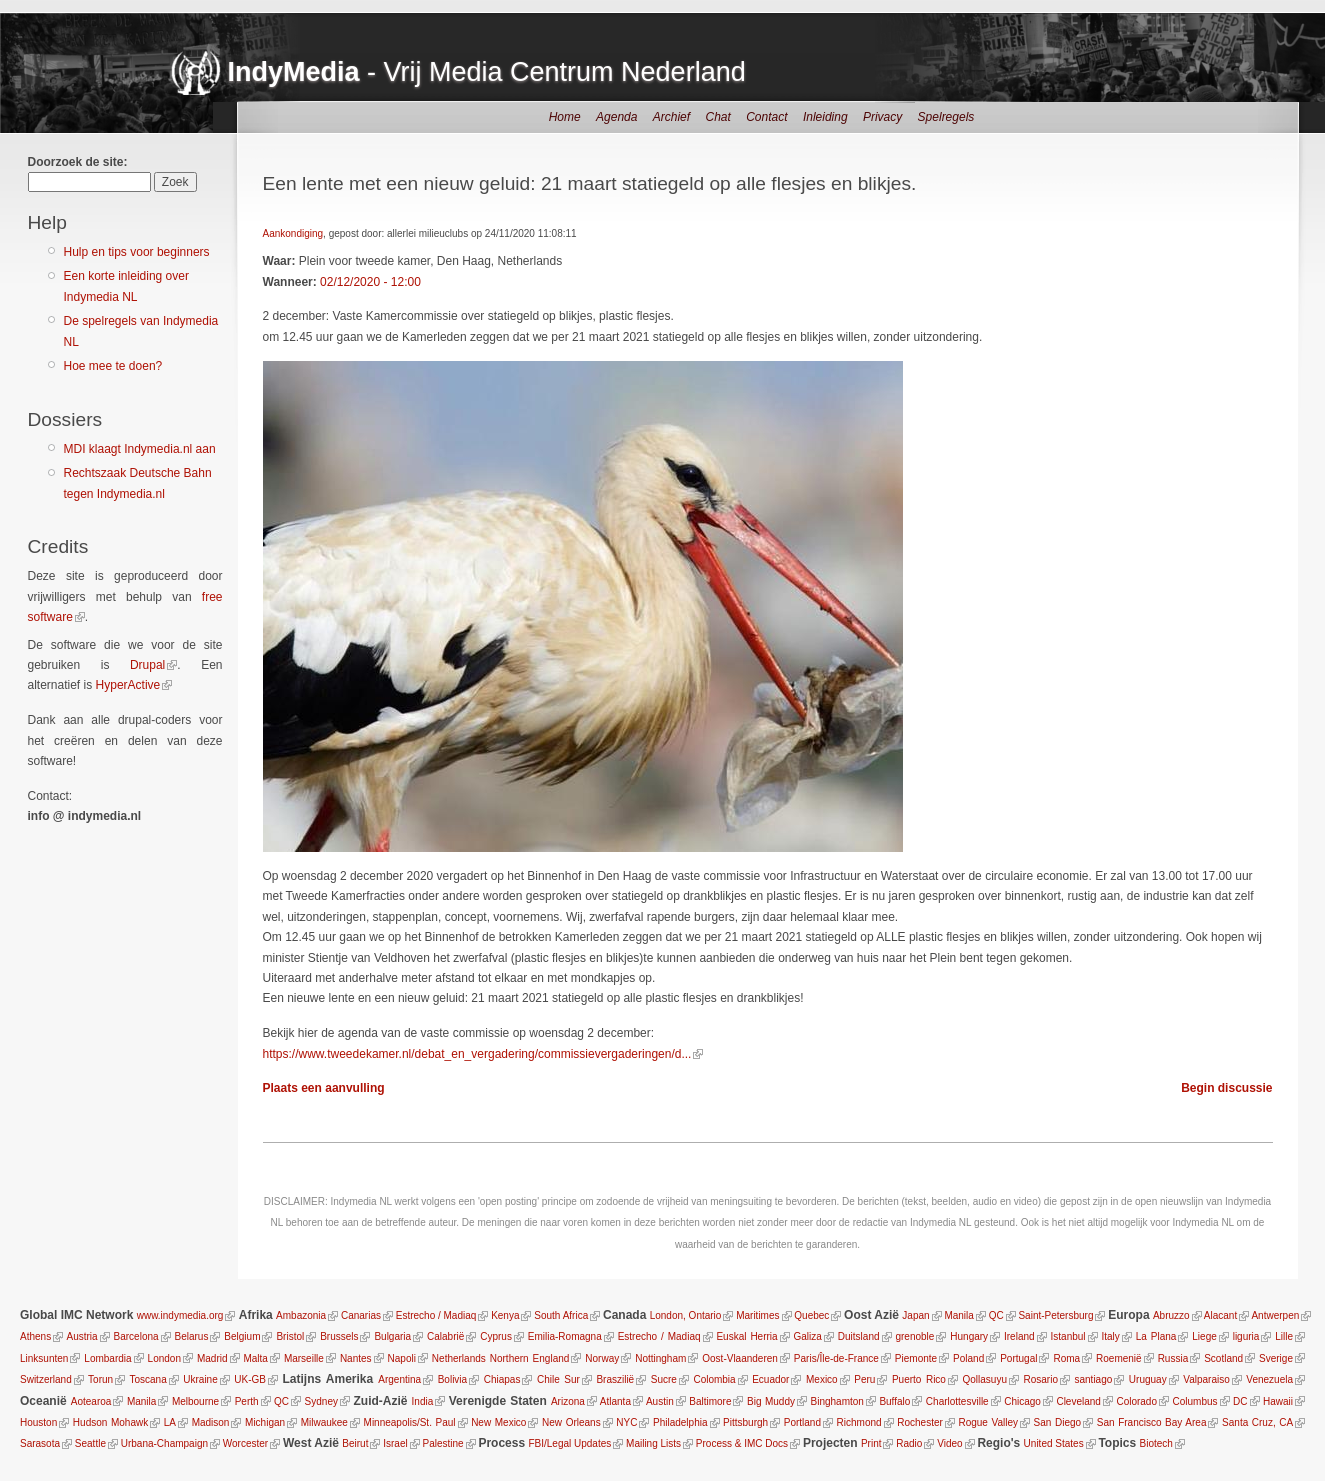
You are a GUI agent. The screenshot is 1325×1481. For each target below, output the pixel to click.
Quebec (811, 1315)
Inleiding (825, 117)
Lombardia (107, 1358)
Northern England (530, 1358)
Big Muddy (771, 1401)
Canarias (361, 1315)
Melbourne (195, 1401)
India (423, 1401)
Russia (1173, 1358)
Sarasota (40, 1443)
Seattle (90, 1443)
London (164, 1358)
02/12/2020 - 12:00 (370, 282)
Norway (602, 1358)
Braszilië (615, 1379)
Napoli (402, 1358)
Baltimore (710, 1401)
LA (170, 1422)
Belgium (242, 1336)
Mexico (822, 1379)
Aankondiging (293, 233)
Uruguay (1148, 1379)
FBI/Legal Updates (569, 1443)
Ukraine (200, 1379)
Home (565, 117)
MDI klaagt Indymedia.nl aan (140, 449)
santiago (1094, 1379)
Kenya (505, 1315)
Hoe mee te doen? (113, 366)
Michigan (265, 1422)
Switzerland (46, 1379)
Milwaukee (323, 1422)
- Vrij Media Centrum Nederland (487, 72)
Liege (1204, 1336)
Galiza (808, 1336)
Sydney (321, 1401)
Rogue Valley (989, 1422)
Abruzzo (1171, 1315)
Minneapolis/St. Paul (409, 1422)
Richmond (859, 1422)
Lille (1284, 1336)
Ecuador (770, 1379)
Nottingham (660, 1358)
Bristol (290, 1336)
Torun (100, 1379)
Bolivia (452, 1379)
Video (949, 1443)
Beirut (355, 1443)
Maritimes (757, 1315)
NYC (626, 1422)
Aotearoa (91, 1401)
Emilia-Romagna (565, 1336)
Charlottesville (957, 1401)
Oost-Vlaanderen (740, 1358)
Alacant (1220, 1315)
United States (1054, 1443)
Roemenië (1119, 1358)
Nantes (356, 1358)
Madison (210, 1422)
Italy (1110, 1336)
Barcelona (136, 1336)
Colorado (1136, 1401)
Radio (909, 1443)
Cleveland (1078, 1401)
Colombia (714, 1379)
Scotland (1223, 1358)
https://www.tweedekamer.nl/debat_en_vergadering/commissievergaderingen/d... (477, 1054)
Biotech (1156, 1443)
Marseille (304, 1358)
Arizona (568, 1401)
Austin (660, 1401)
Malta (255, 1358)
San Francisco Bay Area (1152, 1422)
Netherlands (459, 1358)
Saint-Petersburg (1055, 1315)
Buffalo (894, 1401)
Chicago (1022, 1401)
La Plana (1156, 1336)
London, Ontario (686, 1315)
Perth (247, 1401)
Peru (864, 1379)
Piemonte (916, 1358)
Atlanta (615, 1401)
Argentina (399, 1379)
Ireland (1019, 1336)
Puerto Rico (919, 1379)
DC (1240, 1401)
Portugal (1018, 1358)
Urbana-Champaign (164, 1443)
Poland (968, 1358)
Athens (35, 1336)
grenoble (914, 1336)
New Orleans (571, 1422)
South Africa (561, 1315)
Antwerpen (1275, 1315)
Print (871, 1443)
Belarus (192, 1336)
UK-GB (250, 1379)
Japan (915, 1315)
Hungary (969, 1336)
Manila (958, 1315)
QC (996, 1315)
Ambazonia (301, 1315)
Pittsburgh (745, 1422)
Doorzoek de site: (78, 162)
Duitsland (859, 1336)
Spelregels (946, 117)
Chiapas (502, 1379)
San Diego (1058, 1422)
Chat (717, 117)
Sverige (1276, 1358)
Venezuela (1269, 1379)
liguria (1246, 1336)
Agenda (616, 117)
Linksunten (44, 1358)
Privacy (882, 117)
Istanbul (1068, 1336)
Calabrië (445, 1336)
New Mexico (498, 1422)
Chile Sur (558, 1379)
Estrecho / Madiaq (436, 1315)
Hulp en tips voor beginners (137, 252)
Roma (1066, 1358)
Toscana (147, 1379)
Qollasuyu (984, 1379)
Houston (38, 1422)
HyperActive (128, 685)
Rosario (1040, 1379)
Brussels (339, 1336)
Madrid (212, 1358)
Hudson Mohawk (110, 1422)
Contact (766, 117)
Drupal (147, 665)
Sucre (664, 1379)
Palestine (442, 1443)
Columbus (1195, 1401)
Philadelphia (680, 1422)
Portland (802, 1422)
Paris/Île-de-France (836, 1358)
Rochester (920, 1422)
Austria (82, 1336)
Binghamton (837, 1401)
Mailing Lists (653, 1443)
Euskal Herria (746, 1336)
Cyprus (496, 1336)
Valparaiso (1206, 1379)
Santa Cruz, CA (1257, 1422)
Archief (671, 117)
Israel (395, 1443)
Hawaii (1278, 1401)
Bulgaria (392, 1336)
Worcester (245, 1443)
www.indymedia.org (180, 1315)
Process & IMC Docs (742, 1443)
